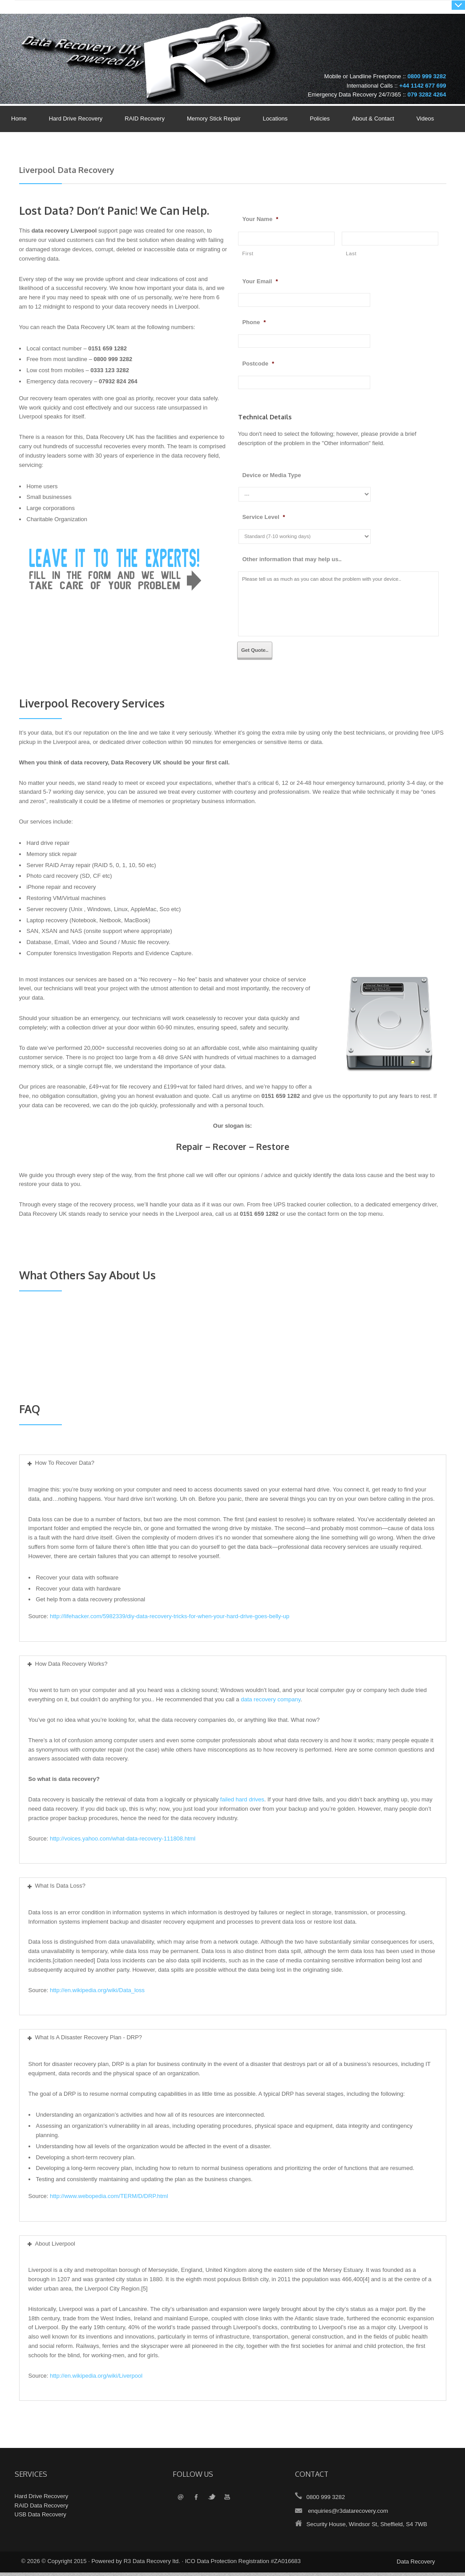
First (247, 253)
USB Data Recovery (40, 2518)
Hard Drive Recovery (76, 118)
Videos (425, 118)
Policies (317, 119)
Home (19, 118)
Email (180, 2501)
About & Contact (371, 119)
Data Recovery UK (88, 41)
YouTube (227, 2501)
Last (351, 253)
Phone (254, 322)
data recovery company (270, 1703)
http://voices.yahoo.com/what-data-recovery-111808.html (122, 1842)
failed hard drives (242, 1803)
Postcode (258, 363)
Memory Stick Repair (214, 118)
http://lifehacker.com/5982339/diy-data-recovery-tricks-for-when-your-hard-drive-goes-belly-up (169, 1619)
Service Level (263, 517)
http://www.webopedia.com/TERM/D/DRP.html (109, 2199)
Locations (275, 118)
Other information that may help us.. (291, 559)
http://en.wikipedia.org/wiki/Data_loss (97, 1993)
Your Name (260, 219)
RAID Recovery (145, 118)
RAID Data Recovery (42, 2509)
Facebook (196, 2501)
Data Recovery (416, 2565)
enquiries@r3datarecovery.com (348, 2514)
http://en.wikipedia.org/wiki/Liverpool (96, 2379)
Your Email (260, 281)
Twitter (211, 2501)
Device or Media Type (271, 475)
